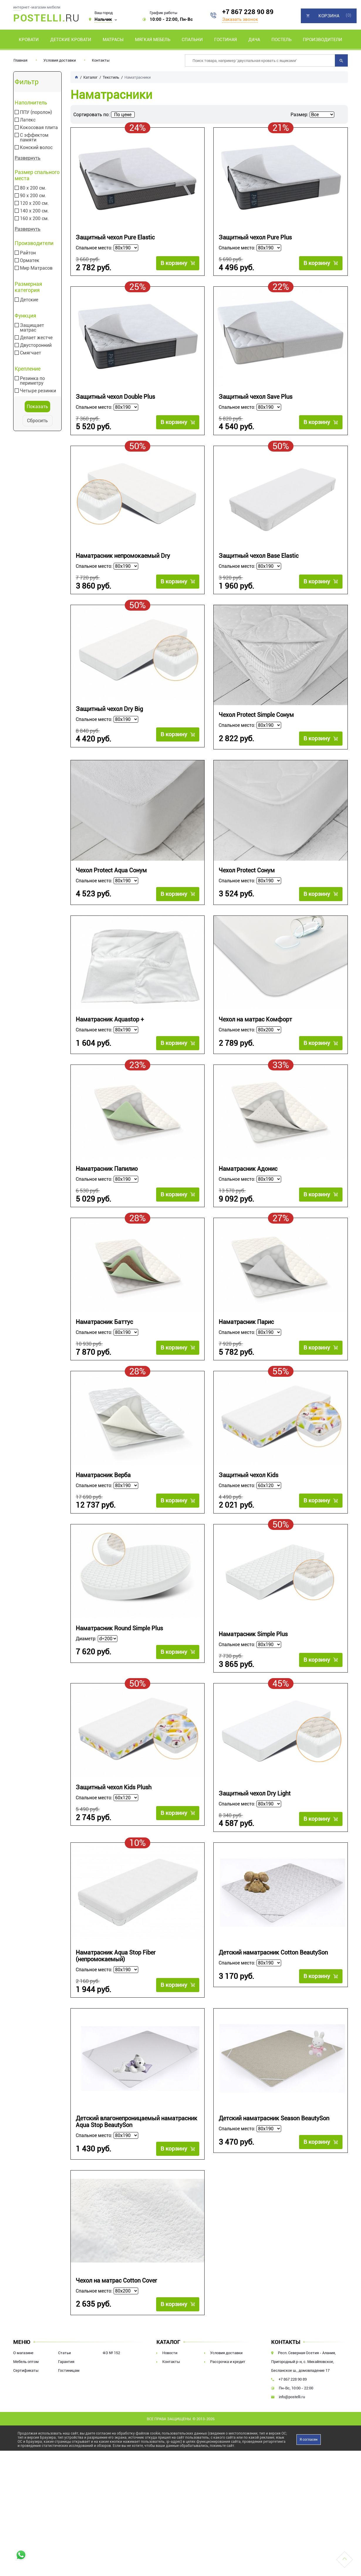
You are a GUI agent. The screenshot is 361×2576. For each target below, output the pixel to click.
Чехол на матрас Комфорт (255, 1028)
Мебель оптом (26, 2385)
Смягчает (30, 353)
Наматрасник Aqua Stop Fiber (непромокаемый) (116, 1977)
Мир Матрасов (36, 268)
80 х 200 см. (33, 188)
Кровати (29, 39)
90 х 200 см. (33, 195)
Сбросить (37, 420)
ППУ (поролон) (36, 112)
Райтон (28, 253)
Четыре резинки (38, 390)
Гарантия (66, 2385)
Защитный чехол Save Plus (255, 399)
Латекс (28, 120)
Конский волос (36, 147)
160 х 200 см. (34, 218)
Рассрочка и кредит (227, 2385)
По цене (122, 114)
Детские (29, 300)
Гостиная (225, 39)
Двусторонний (36, 345)
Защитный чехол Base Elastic (258, 561)
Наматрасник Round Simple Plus (119, 1644)
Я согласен (309, 2463)
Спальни (192, 39)
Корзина (328, 15)
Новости (169, 2376)
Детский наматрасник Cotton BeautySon (273, 1974)
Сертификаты (25, 2394)
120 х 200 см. (34, 203)
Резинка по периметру (32, 381)
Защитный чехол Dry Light (255, 1812)
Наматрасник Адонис (248, 1177)
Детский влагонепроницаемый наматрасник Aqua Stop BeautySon (136, 2146)
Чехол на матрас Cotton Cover (116, 2304)
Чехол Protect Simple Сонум (256, 722)
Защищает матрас (32, 327)
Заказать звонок (240, 19)
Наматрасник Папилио (107, 1177)
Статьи (64, 2376)
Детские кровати (70, 39)
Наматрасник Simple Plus (253, 1650)
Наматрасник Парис (246, 1333)
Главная (20, 60)
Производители (322, 39)
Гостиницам (69, 2394)
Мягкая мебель (152, 39)
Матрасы (113, 39)
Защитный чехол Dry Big (109, 717)
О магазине (23, 2376)
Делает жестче (36, 337)
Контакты (100, 60)
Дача (254, 39)
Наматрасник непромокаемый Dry (123, 561)
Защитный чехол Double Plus (115, 399)
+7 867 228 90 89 (248, 12)
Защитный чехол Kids (248, 1488)
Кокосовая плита (39, 127)
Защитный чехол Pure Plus (255, 237)
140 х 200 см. (34, 211)
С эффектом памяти (34, 137)
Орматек (29, 260)
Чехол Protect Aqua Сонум (111, 878)
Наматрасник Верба (103, 1488)
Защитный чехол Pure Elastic (115, 237)
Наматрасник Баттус (104, 1333)
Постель (281, 39)
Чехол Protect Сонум (247, 878)
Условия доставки (59, 60)
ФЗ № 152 (111, 2376)
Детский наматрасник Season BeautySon (274, 2142)
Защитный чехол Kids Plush (113, 1806)
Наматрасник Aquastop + (110, 1028)
